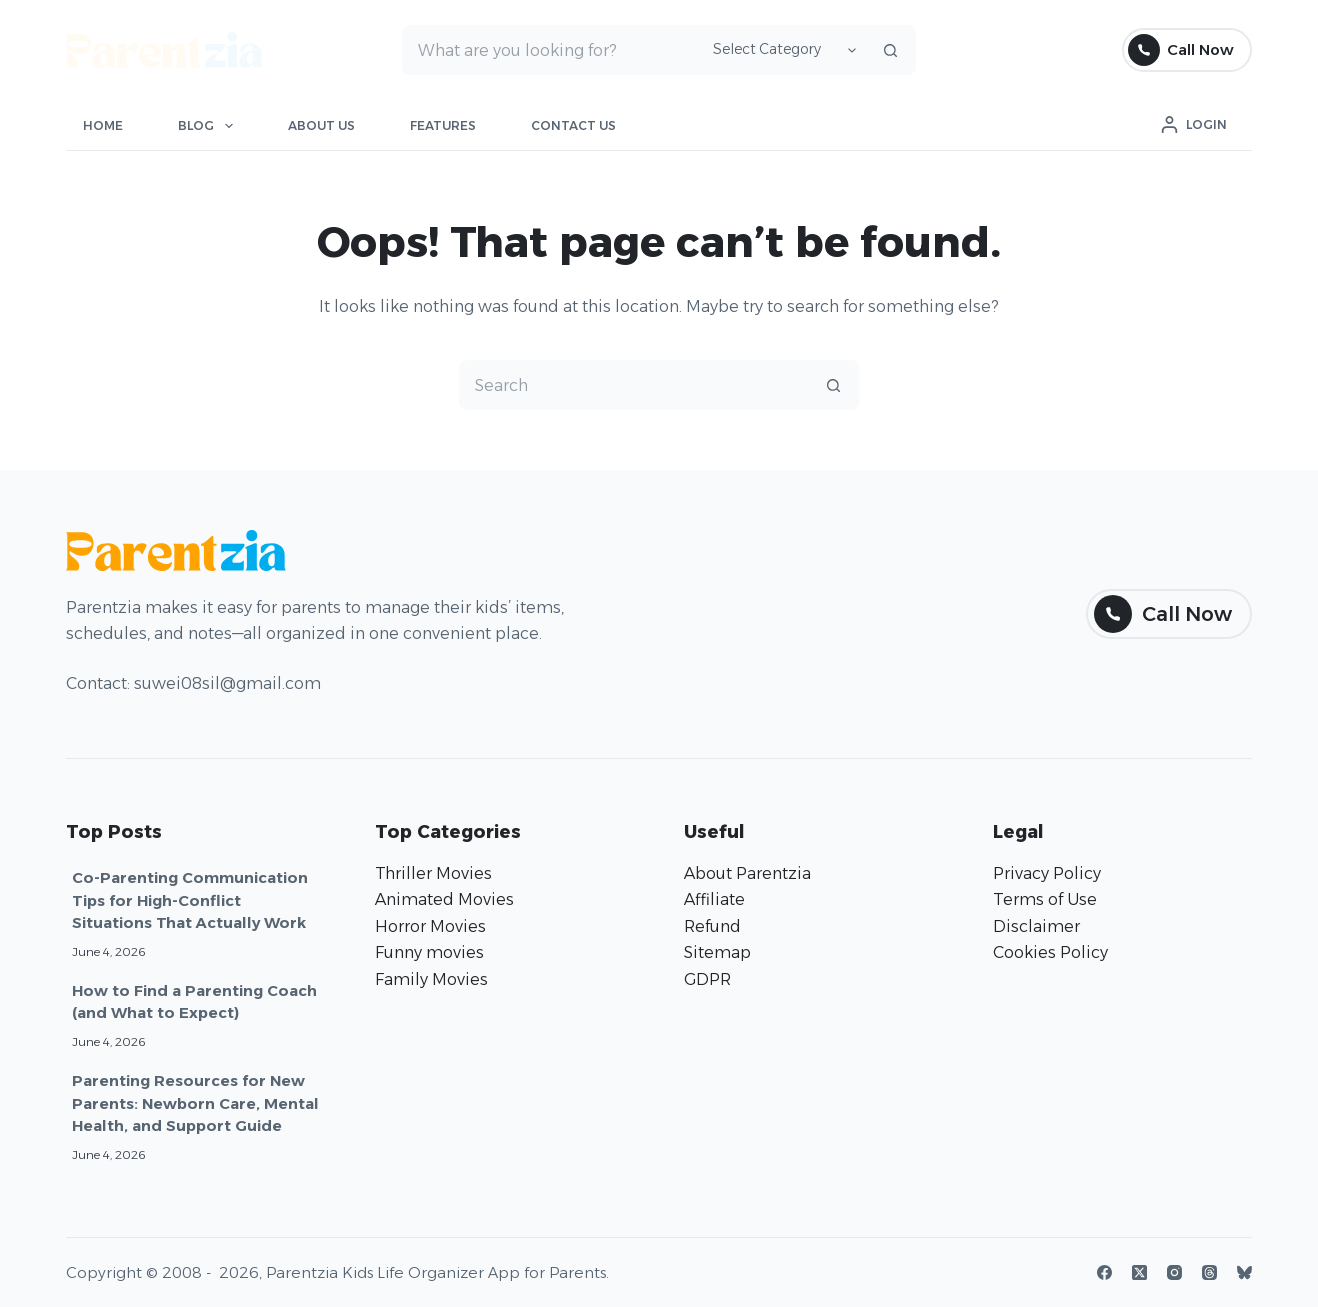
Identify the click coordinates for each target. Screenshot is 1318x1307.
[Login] (1194, 125)
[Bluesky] (1244, 1272)
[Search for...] (549, 50)
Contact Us (573, 125)
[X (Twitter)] (1139, 1272)
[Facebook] (1104, 1272)
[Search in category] (781, 50)
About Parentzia (747, 873)
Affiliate (714, 899)
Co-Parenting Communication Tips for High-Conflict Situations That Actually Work (190, 900)
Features (443, 125)
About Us (321, 125)
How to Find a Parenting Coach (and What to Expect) (194, 1002)
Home (103, 125)
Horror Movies (430, 926)
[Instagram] (1174, 1272)
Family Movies (431, 979)
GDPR (707, 979)
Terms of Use (1045, 899)
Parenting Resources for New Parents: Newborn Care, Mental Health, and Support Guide (195, 1103)
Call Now (1181, 50)
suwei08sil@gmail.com (227, 683)
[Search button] (891, 50)
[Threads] (1209, 1272)
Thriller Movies (433, 873)
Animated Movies (444, 899)
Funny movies (429, 952)
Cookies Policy (1050, 952)
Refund (712, 926)
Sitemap (717, 952)
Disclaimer (1036, 926)
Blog (209, 126)
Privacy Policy (1047, 873)
